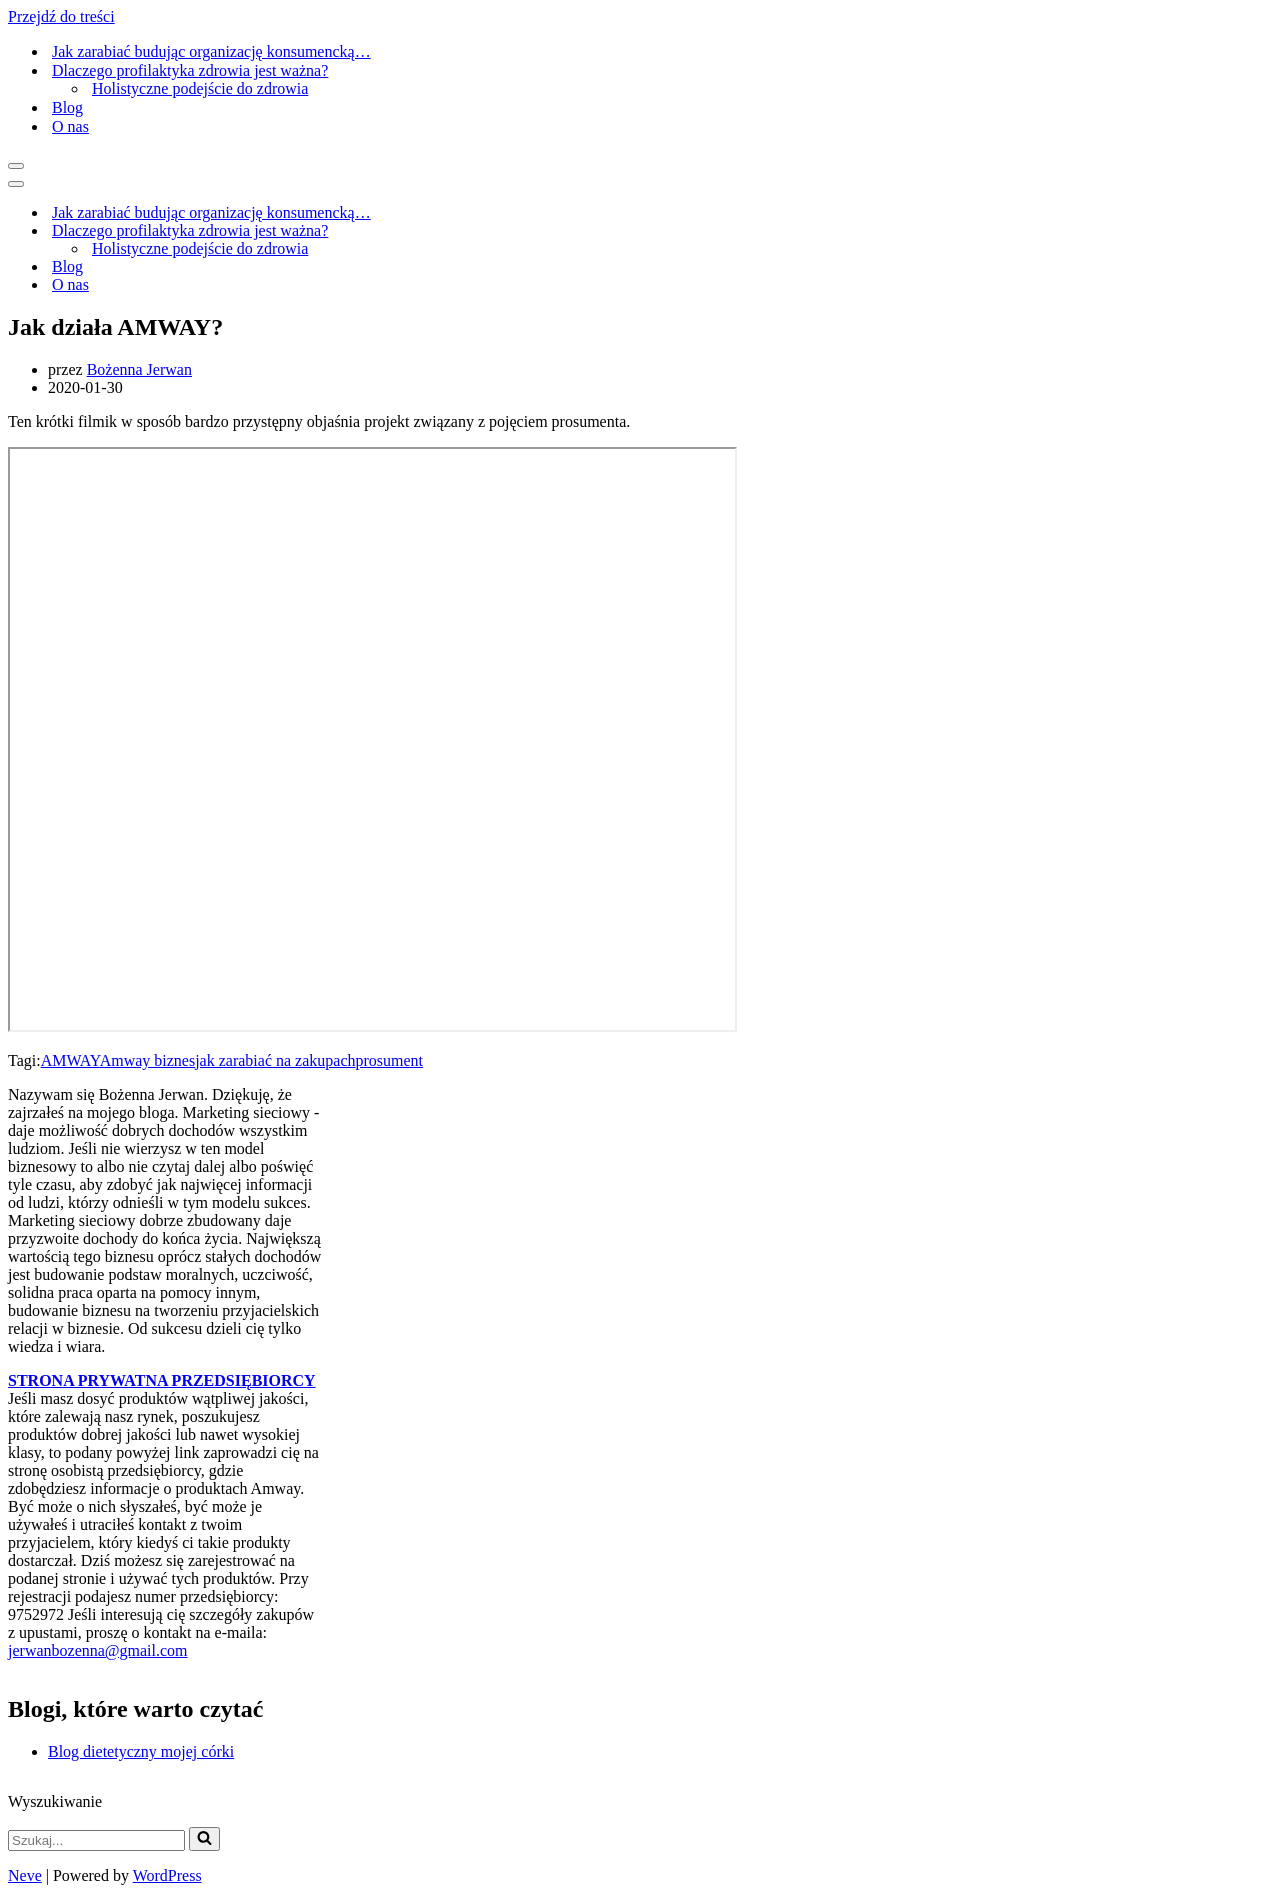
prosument (390, 1060)
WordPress (167, 1875)
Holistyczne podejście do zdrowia (200, 88)
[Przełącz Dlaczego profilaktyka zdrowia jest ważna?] (521, 231)
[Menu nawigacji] (16, 166)
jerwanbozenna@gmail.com (98, 1650)
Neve (25, 1875)
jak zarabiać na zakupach (275, 1060)
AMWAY (70, 1060)
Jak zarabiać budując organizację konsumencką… (211, 51)
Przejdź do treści (61, 16)
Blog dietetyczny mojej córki (141, 1751)
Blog (67, 107)
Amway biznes (148, 1060)
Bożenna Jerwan (139, 369)
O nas (70, 126)
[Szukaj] (96, 1840)
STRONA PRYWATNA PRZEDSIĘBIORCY (162, 1380)
